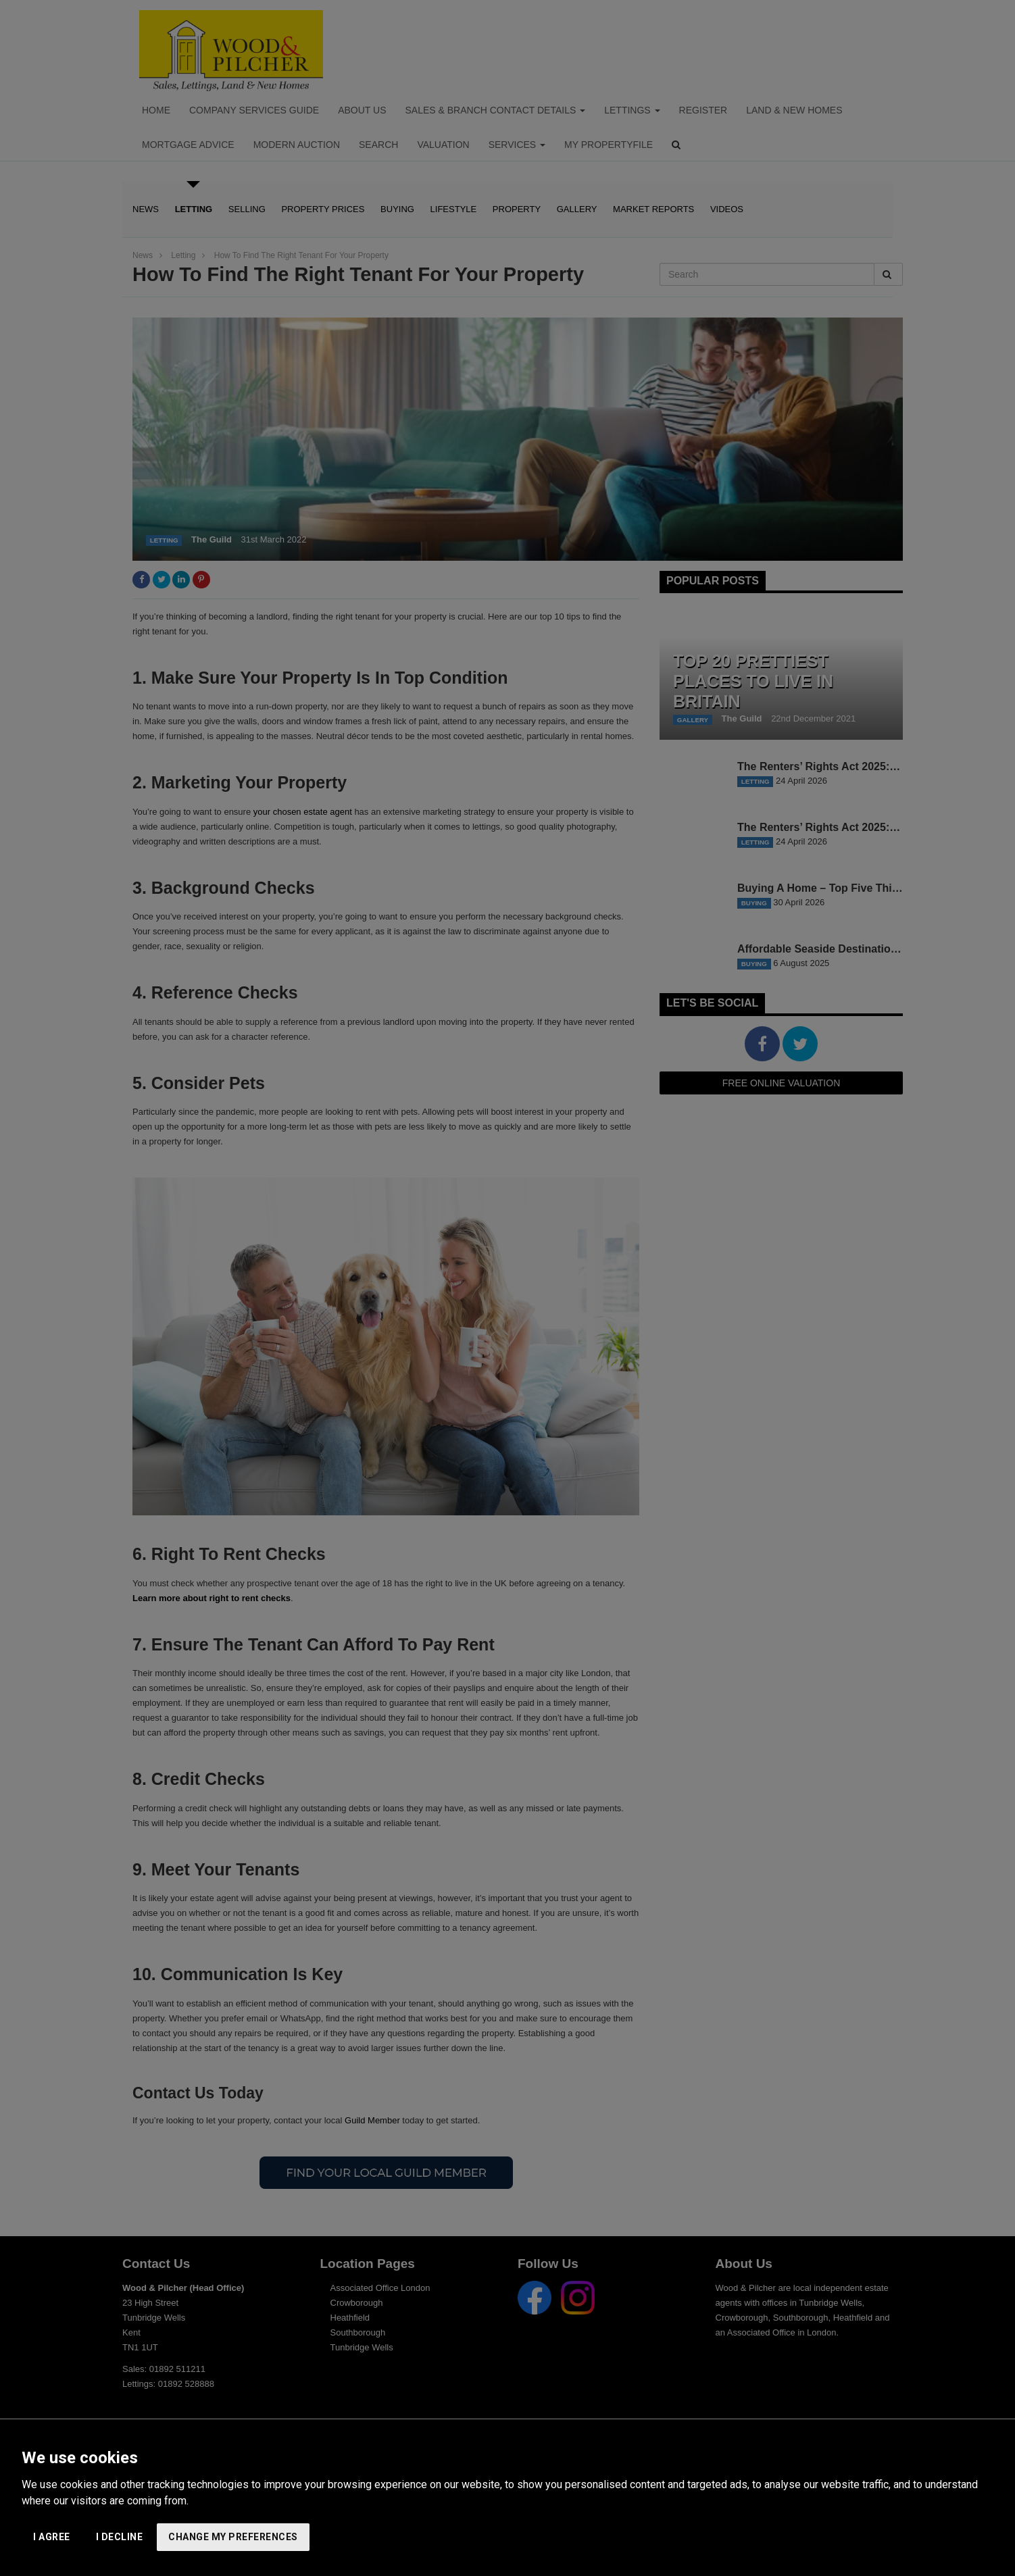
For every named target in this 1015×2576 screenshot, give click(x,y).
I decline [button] (119, 2536)
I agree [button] (51, 2536)
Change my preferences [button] (233, 2536)
